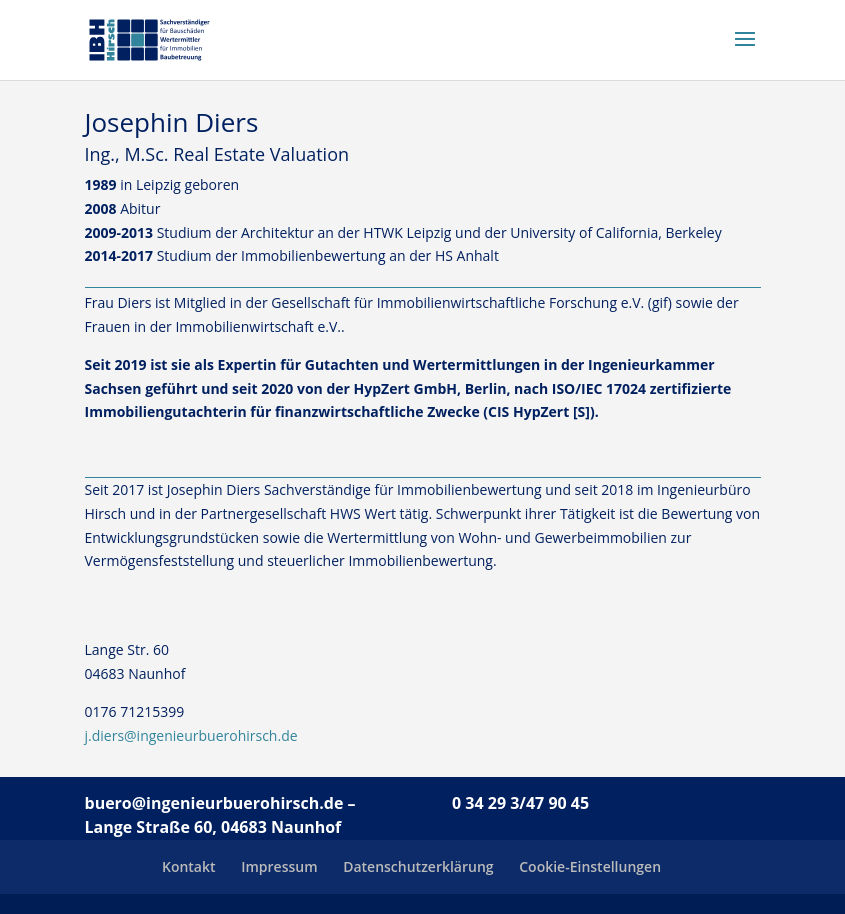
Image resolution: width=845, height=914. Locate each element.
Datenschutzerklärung (418, 866)
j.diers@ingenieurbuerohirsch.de (191, 735)
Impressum (279, 866)
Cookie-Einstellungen (590, 866)
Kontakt (189, 866)
